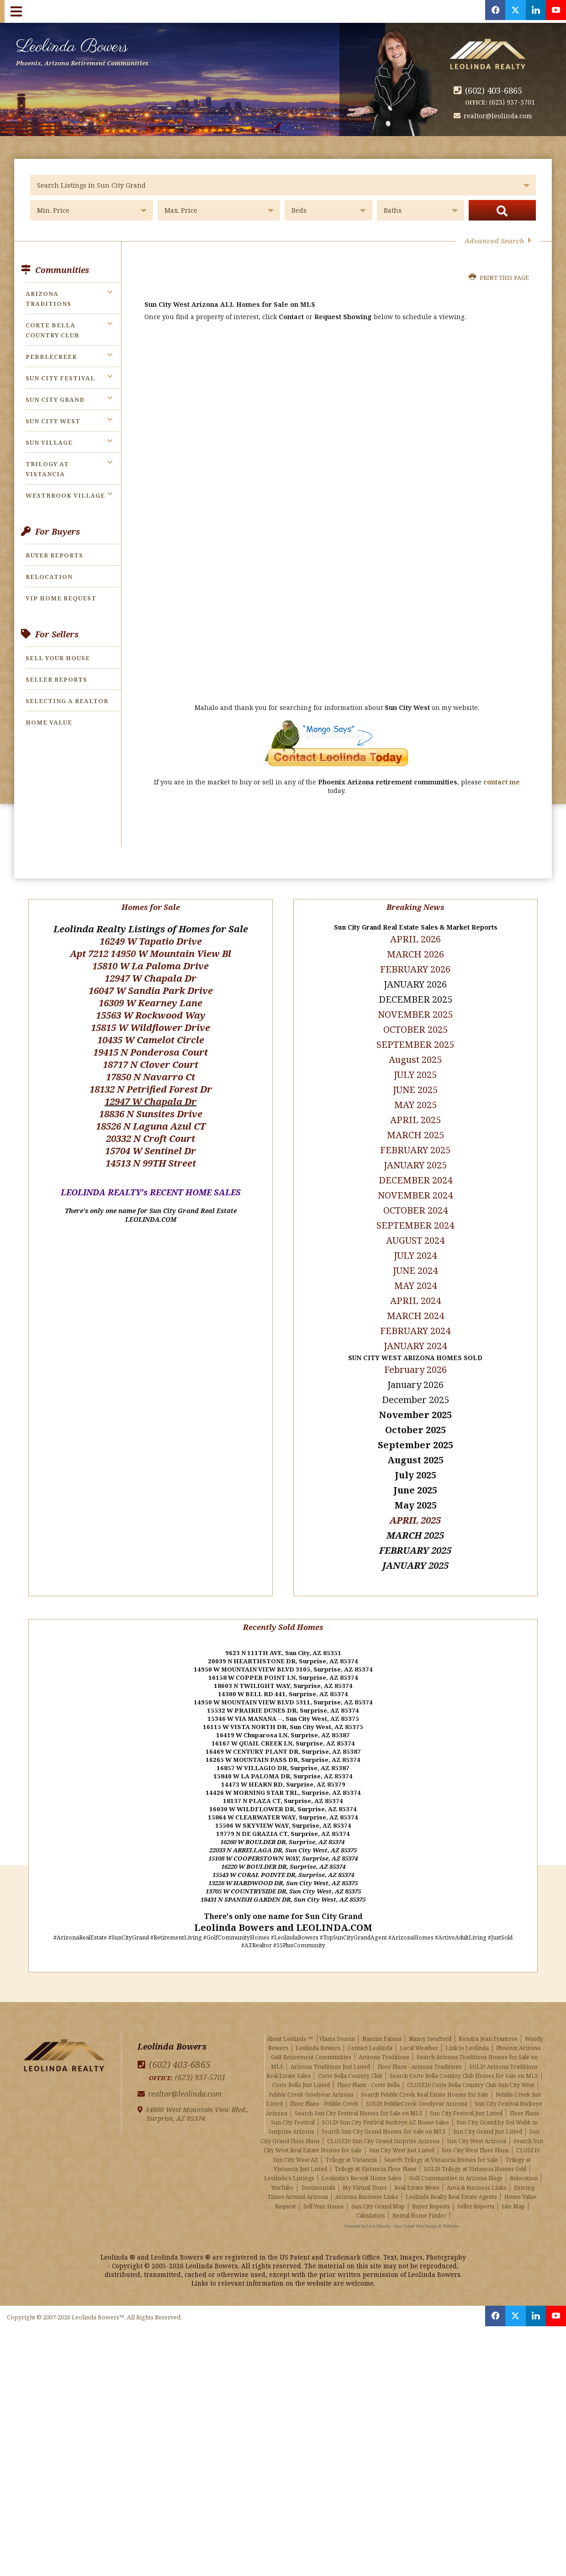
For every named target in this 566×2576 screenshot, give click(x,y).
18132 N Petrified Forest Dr (151, 1077)
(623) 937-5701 (512, 101)
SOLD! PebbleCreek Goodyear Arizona (416, 2088)
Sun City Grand (55, 399)
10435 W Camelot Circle (150, 1028)
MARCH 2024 (415, 1304)
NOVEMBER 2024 (415, 1183)
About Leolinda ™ (290, 2023)
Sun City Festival (60, 378)
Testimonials (318, 2172)
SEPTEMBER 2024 (415, 1213)
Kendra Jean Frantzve (488, 2023)
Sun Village (49, 442)
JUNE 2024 (415, 1258)
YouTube (282, 2172)
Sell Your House (58, 658)
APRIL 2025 (415, 1508)
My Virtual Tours (365, 2172)
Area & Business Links (477, 2172)
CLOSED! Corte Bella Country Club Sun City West (470, 2069)
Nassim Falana (382, 2023)
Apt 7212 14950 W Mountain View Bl (150, 942)
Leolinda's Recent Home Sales (362, 2162)
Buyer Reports (54, 555)
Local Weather (419, 2032)
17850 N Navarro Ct (150, 1065)
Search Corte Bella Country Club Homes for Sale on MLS (464, 2060)
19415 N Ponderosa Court (150, 1040)
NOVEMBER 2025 (415, 1002)
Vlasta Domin (337, 2023)
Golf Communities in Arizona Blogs (456, 2162)
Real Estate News (416, 2172)
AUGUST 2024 (415, 1228)
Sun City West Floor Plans (475, 2135)
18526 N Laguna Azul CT (151, 1114)
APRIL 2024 (415, 1289)
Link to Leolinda (467, 2032)
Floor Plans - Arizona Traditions (419, 2051)
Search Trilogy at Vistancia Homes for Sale (441, 2144)
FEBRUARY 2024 (415, 1319)
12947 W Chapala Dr (150, 966)
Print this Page (499, 278)
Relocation (49, 577)
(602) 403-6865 (496, 90)
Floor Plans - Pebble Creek (324, 2088)
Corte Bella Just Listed (301, 2069)
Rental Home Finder (419, 2199)
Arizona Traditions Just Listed (330, 2051)
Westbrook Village (65, 495)
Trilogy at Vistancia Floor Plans (375, 2153)
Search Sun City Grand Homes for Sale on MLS (384, 2116)
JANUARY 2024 (415, 1334)
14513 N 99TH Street (151, 1151)
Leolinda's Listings (289, 2162)
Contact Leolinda (370, 2032)
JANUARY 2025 (415, 1153)
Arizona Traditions (384, 2041)
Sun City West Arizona (476, 2125)
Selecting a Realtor (67, 701)
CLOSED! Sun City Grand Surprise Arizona (383, 2125)
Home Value (49, 722)
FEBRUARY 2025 (415, 1138)
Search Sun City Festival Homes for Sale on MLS (359, 2097)
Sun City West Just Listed (401, 2135)
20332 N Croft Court (150, 1126)
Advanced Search (498, 241)
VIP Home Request (61, 598)
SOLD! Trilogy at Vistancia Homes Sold (475, 2153)
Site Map (513, 2190)
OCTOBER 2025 (415, 1017)
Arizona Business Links (366, 2181)
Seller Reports (56, 679)
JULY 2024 (415, 1243)
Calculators (370, 2199)
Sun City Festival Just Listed (466, 2097)
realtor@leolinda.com (500, 115)
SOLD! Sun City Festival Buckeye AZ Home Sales (385, 2107)
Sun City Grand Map (378, 2190)
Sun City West (53, 421)
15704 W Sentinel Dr (150, 1139)
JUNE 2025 (415, 1078)
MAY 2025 (415, 1093)
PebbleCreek (51, 356)
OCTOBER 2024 (415, 1198)
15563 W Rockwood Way (151, 1003)
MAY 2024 (415, 1273)
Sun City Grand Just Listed (487, 2116)
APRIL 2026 (415, 927)
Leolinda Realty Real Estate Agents (451, 2181)
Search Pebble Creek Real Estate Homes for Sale (424, 2078)
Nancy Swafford (430, 2023)
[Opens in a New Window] (486, 11)
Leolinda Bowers (97, 50)
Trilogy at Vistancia (351, 2144)
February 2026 (415, 1357)
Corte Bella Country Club (350, 2060)
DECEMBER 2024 (415, 1168)
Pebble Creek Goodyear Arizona (311, 2078)
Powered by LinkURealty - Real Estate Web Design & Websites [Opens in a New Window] (401, 2210)
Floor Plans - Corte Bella (368, 2069)
